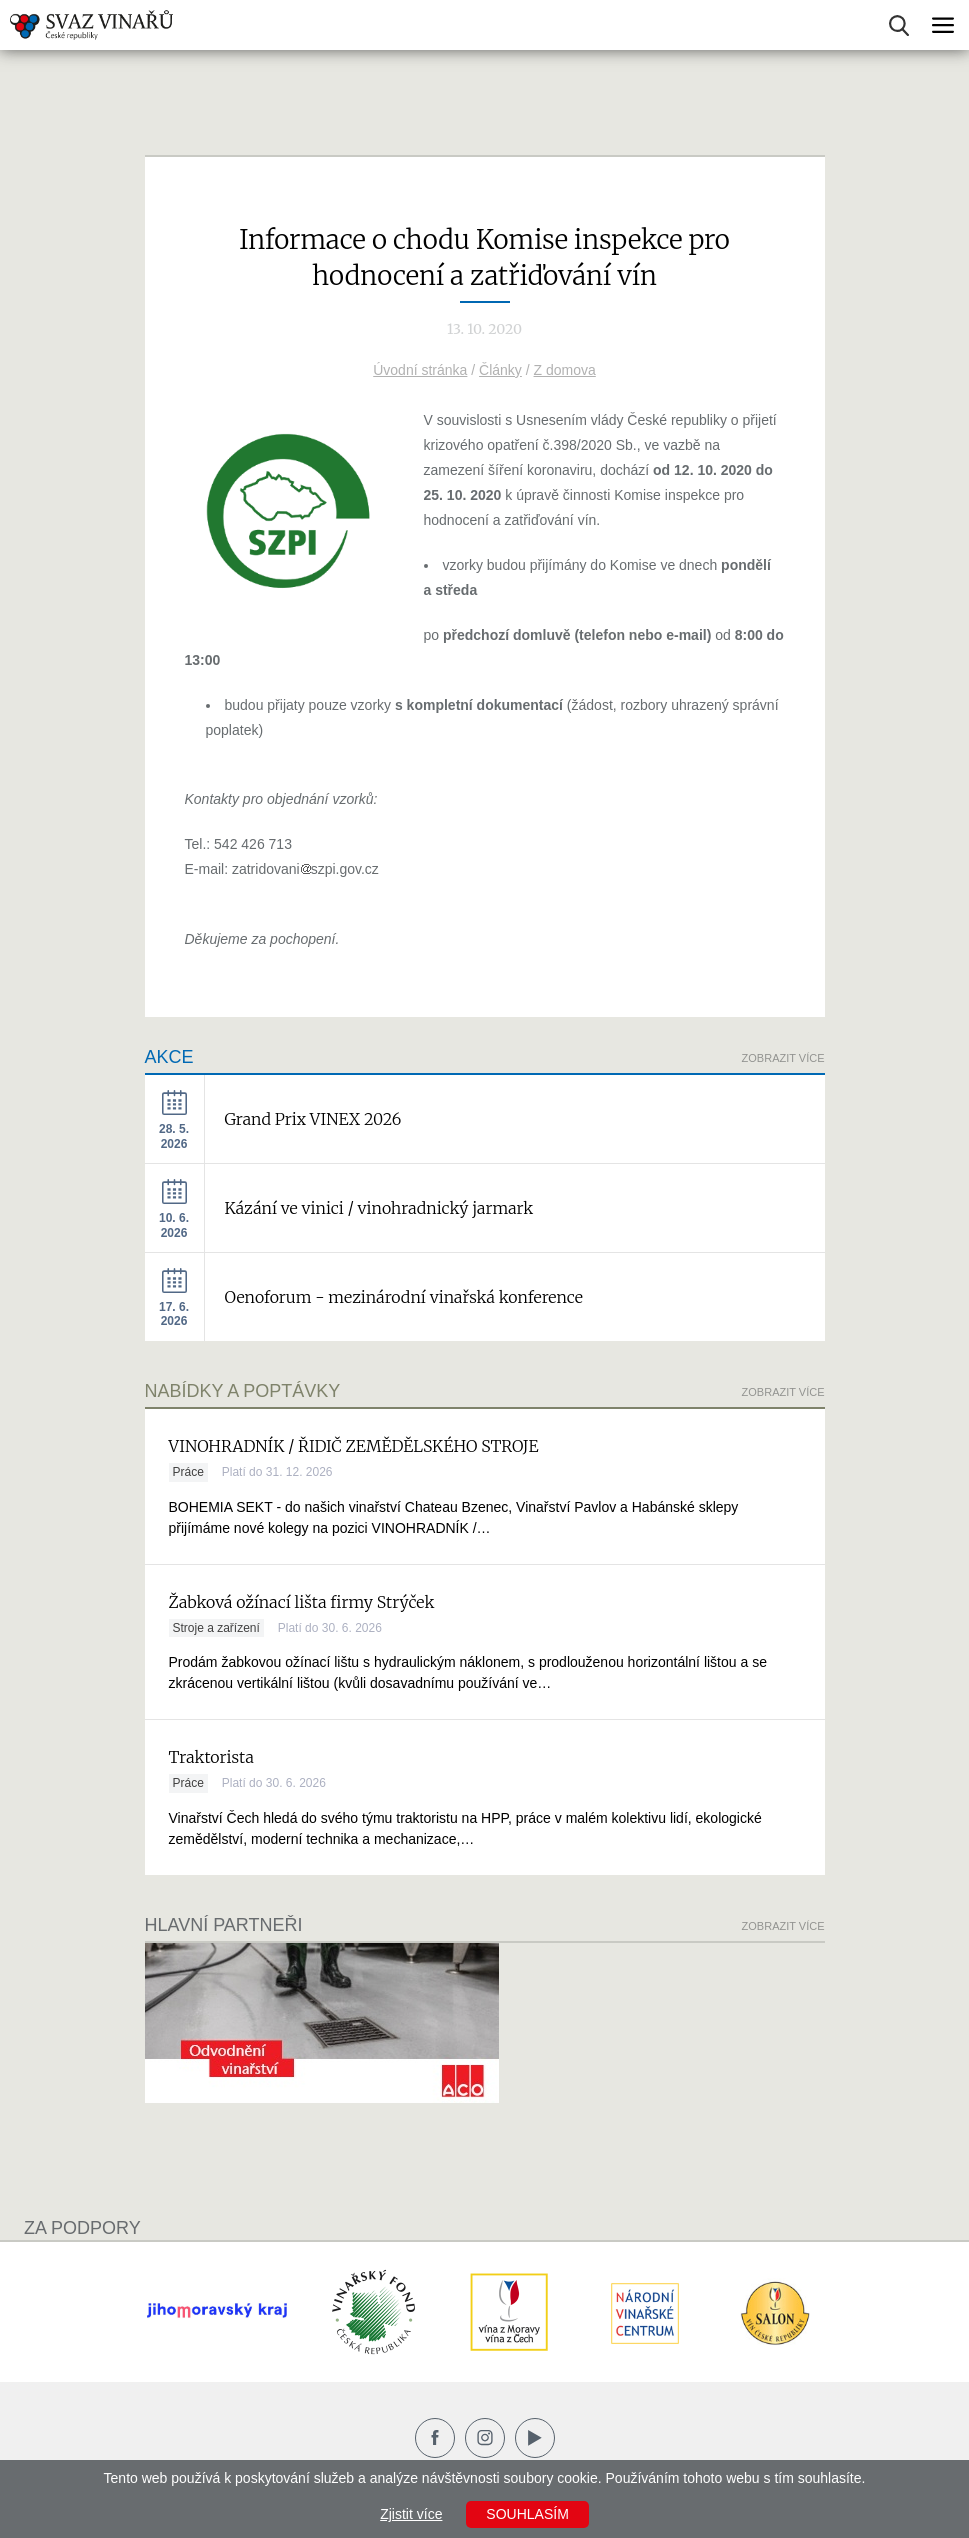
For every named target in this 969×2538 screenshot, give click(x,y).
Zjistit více (411, 2514)
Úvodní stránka (420, 370)
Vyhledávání (899, 25)
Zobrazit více (783, 1058)
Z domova (565, 370)
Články (500, 370)
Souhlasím (527, 2514)
